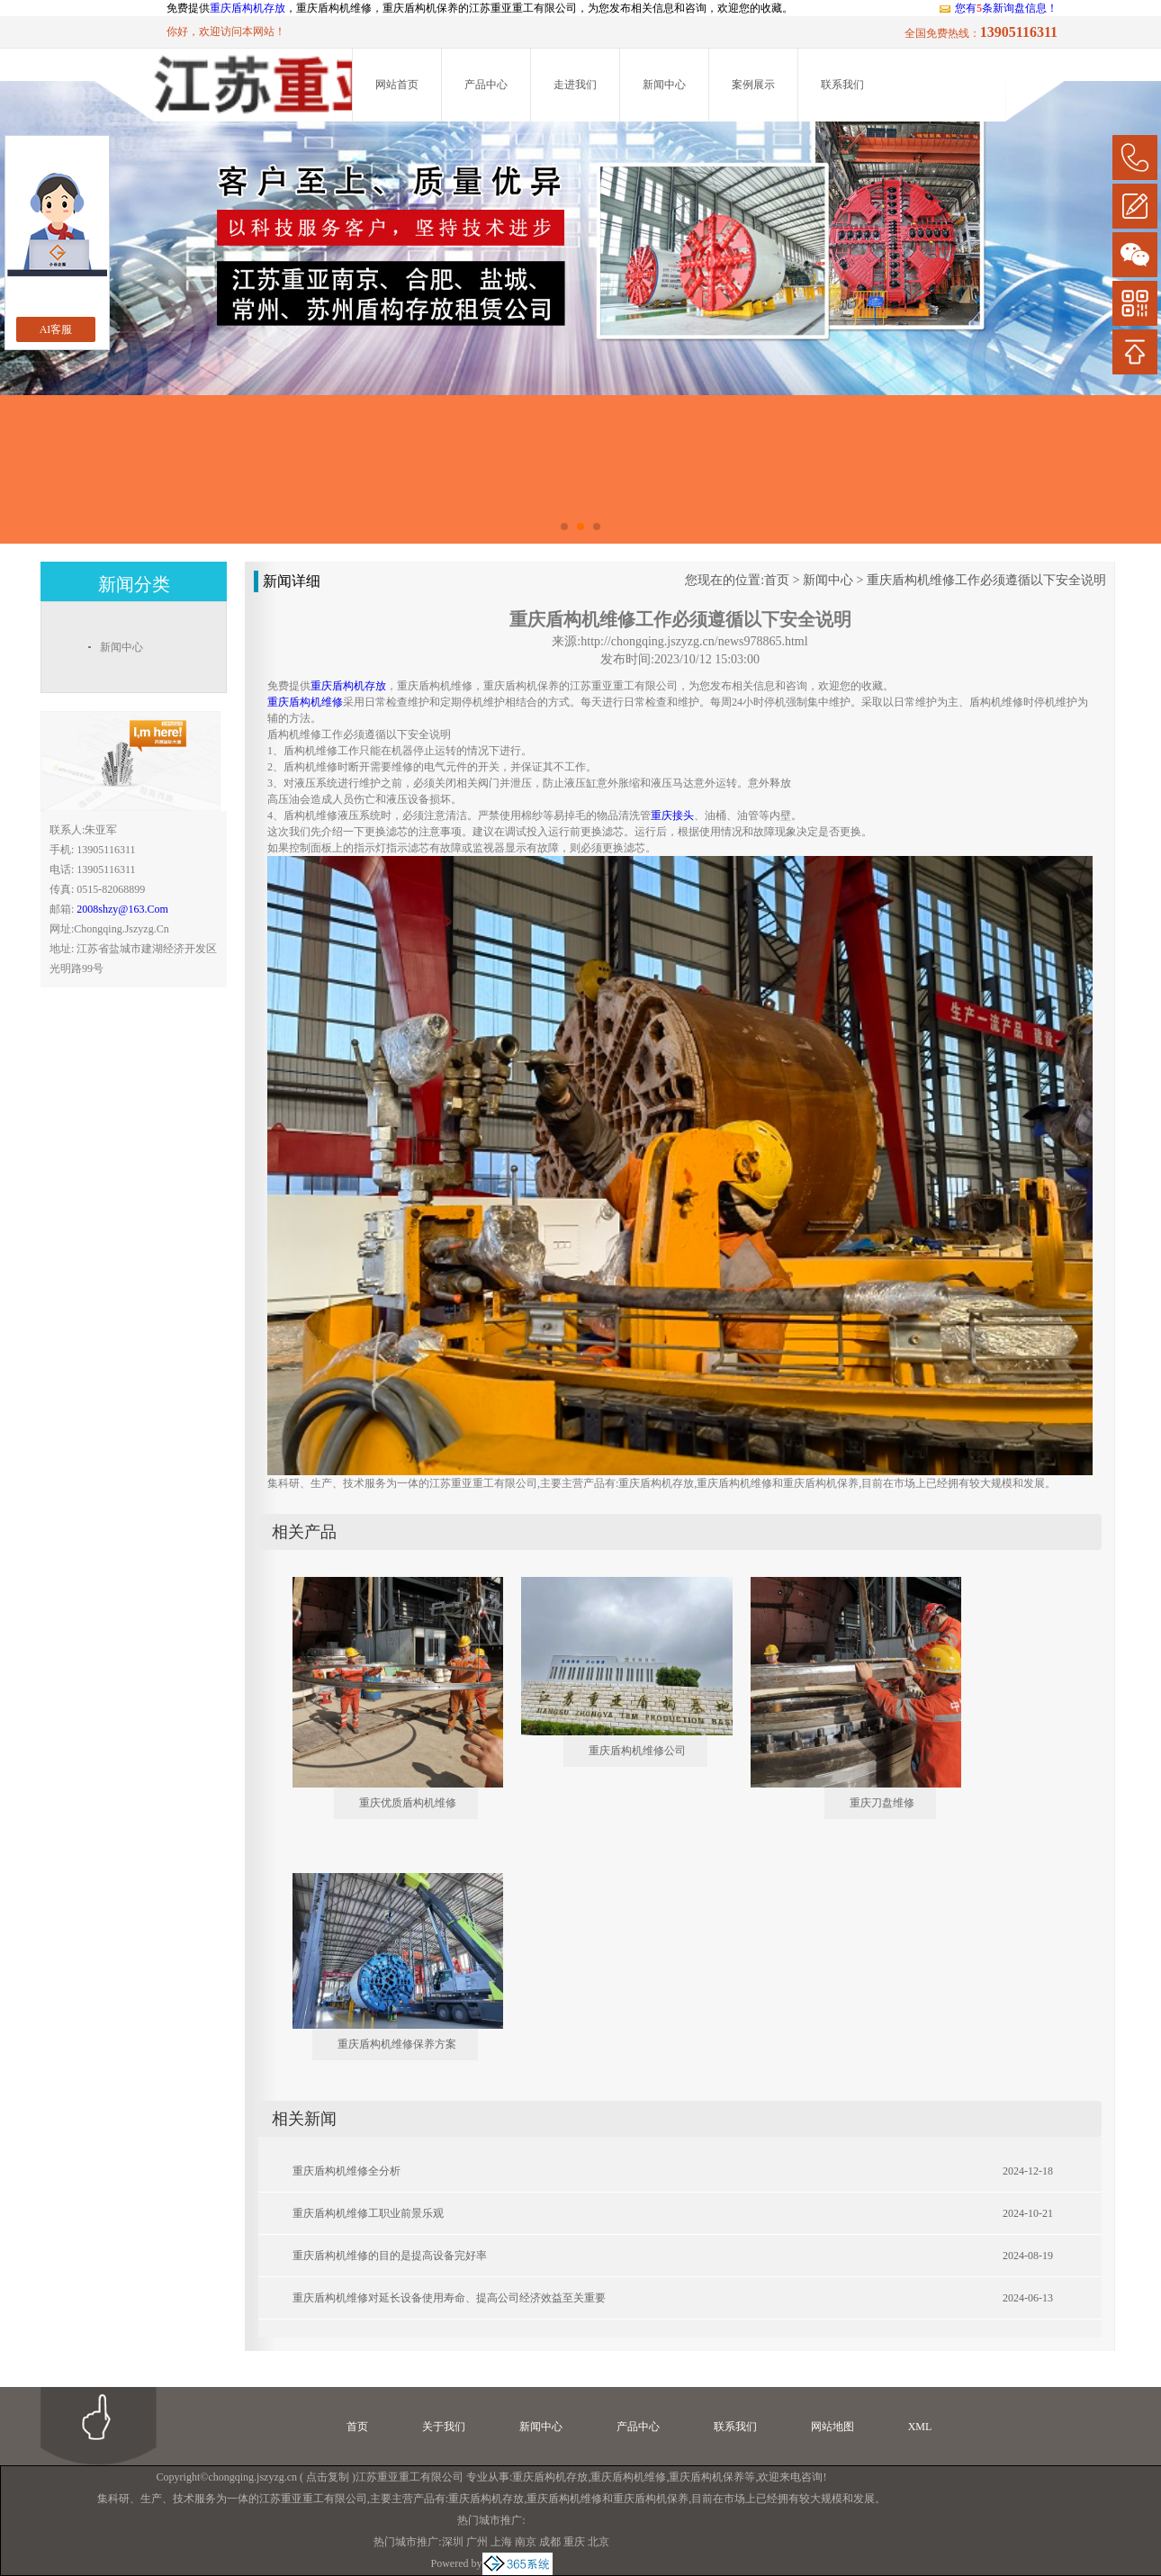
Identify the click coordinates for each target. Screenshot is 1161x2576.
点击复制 (327, 2477)
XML (920, 2426)
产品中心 (486, 84)
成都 (550, 2541)
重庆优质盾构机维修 (407, 1803)
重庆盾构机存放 (247, 8)
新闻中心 (664, 84)
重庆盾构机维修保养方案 (397, 2044)
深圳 (453, 2541)
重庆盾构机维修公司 (637, 1750)
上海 (501, 2541)
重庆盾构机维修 (628, 2477)
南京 (525, 2541)
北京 (598, 2541)
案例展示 (753, 84)
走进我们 (575, 84)
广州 (477, 2541)
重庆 (574, 2541)
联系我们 (842, 84)
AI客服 (56, 329)
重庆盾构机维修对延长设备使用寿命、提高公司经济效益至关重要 (449, 2298)
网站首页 (396, 84)
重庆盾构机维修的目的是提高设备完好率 (389, 2255)
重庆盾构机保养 (706, 2477)
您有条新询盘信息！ (998, 8)
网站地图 (832, 2426)
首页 (776, 580)
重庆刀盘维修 (882, 1803)
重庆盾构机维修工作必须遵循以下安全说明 (986, 580)
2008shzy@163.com (121, 909)
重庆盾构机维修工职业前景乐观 (368, 2213)
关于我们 (443, 2426)
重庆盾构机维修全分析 (346, 2171)
